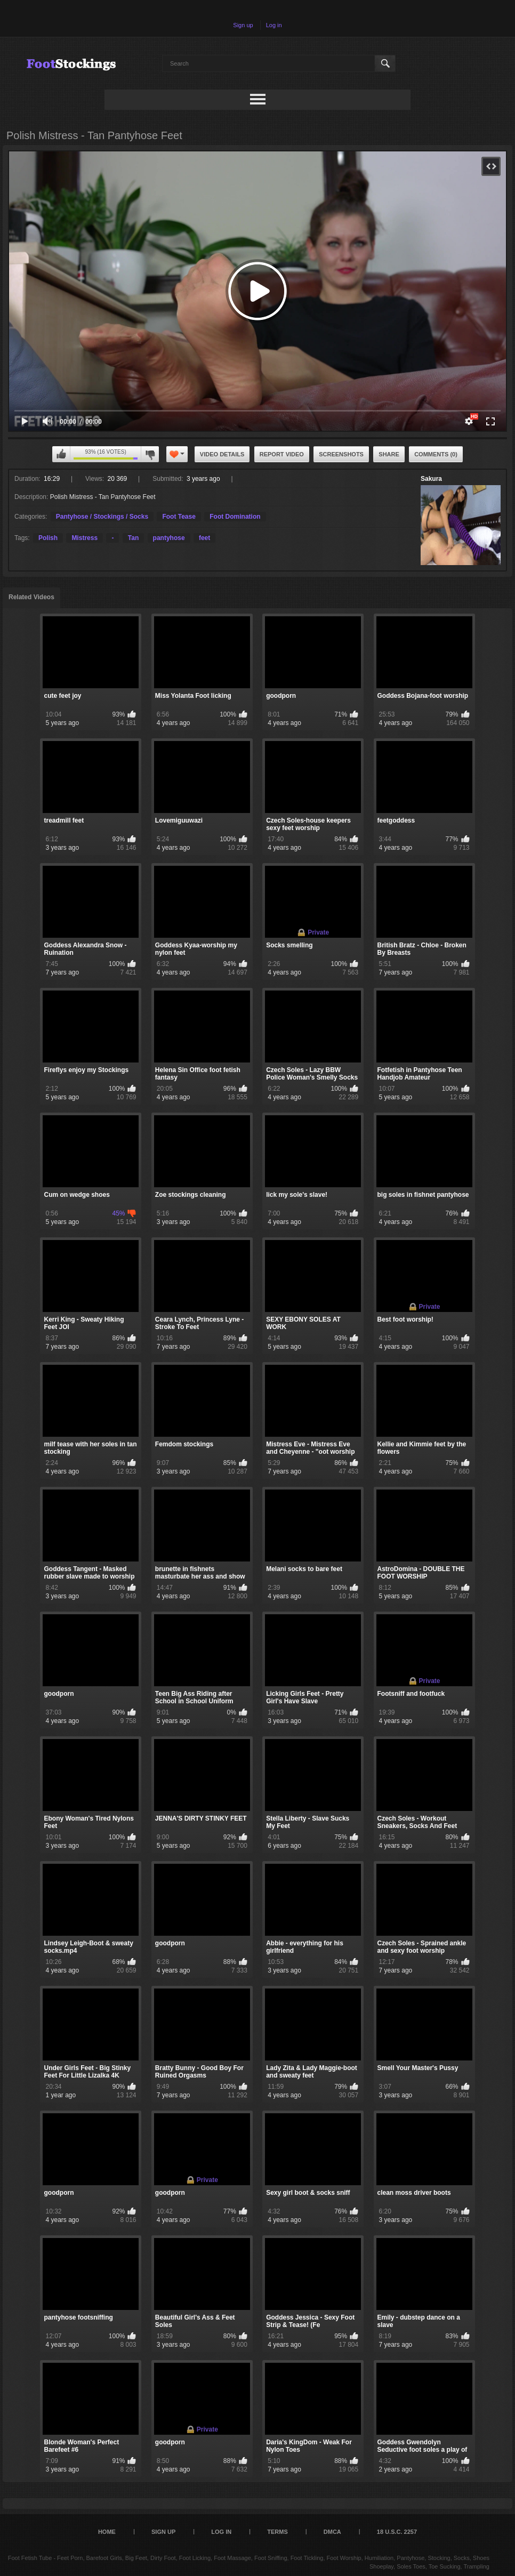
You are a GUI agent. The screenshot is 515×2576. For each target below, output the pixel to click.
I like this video (61, 454)
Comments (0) (435, 454)
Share (389, 454)
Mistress (84, 538)
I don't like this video (150, 454)
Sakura (431, 478)
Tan (133, 538)
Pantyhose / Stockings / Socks (102, 516)
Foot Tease (178, 516)
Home (107, 2532)
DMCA (332, 2532)
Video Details (222, 454)
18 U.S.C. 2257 (397, 2532)
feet (204, 538)
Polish (48, 538)
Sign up (243, 25)
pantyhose (169, 538)
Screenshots (341, 454)
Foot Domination (235, 516)
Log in (274, 25)
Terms (277, 2532)
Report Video (282, 454)
